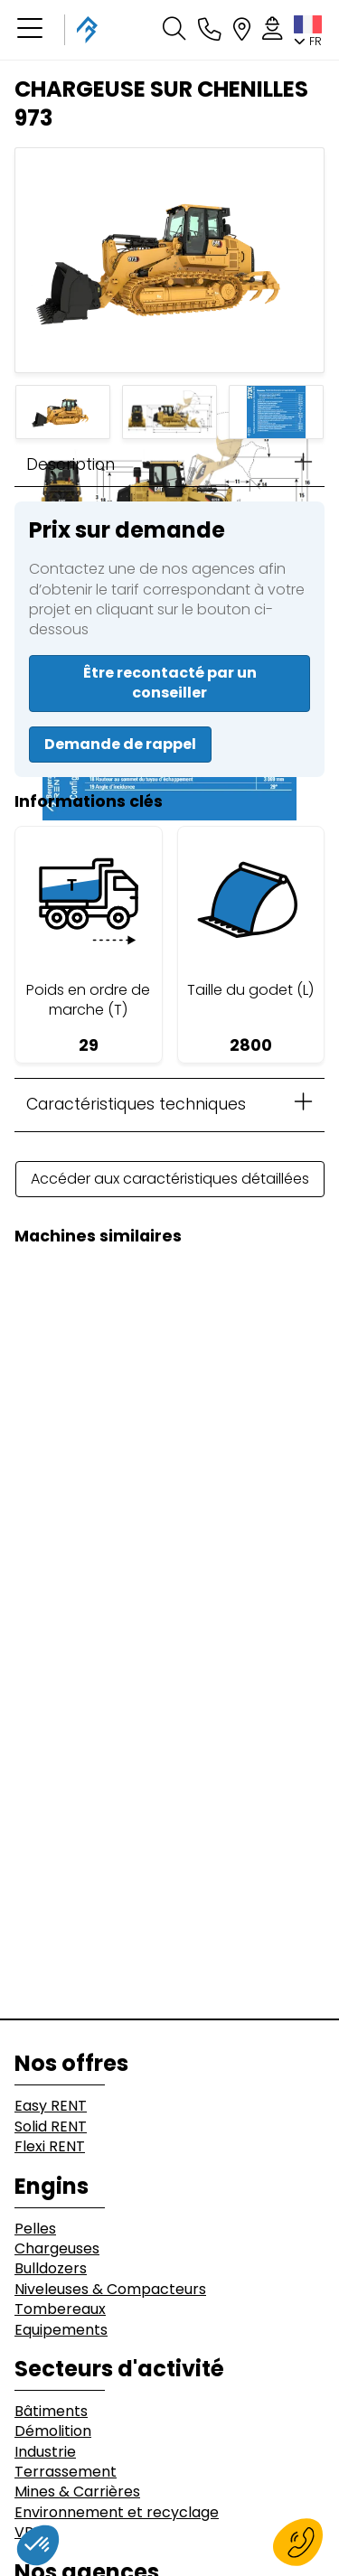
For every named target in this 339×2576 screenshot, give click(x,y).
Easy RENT (50, 2106)
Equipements (61, 2330)
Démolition (52, 2431)
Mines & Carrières (77, 2492)
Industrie (45, 2452)
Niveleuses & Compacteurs (110, 2290)
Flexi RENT (49, 2147)
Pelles (35, 2229)
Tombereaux (60, 2309)
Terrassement (65, 2472)
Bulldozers (50, 2269)
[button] (29, 29)
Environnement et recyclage (116, 2513)
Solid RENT (50, 2127)
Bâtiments (51, 2411)
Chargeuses (56, 2249)
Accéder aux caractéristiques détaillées (170, 1178)
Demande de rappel (120, 744)
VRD (29, 2533)
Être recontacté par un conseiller (170, 682)
